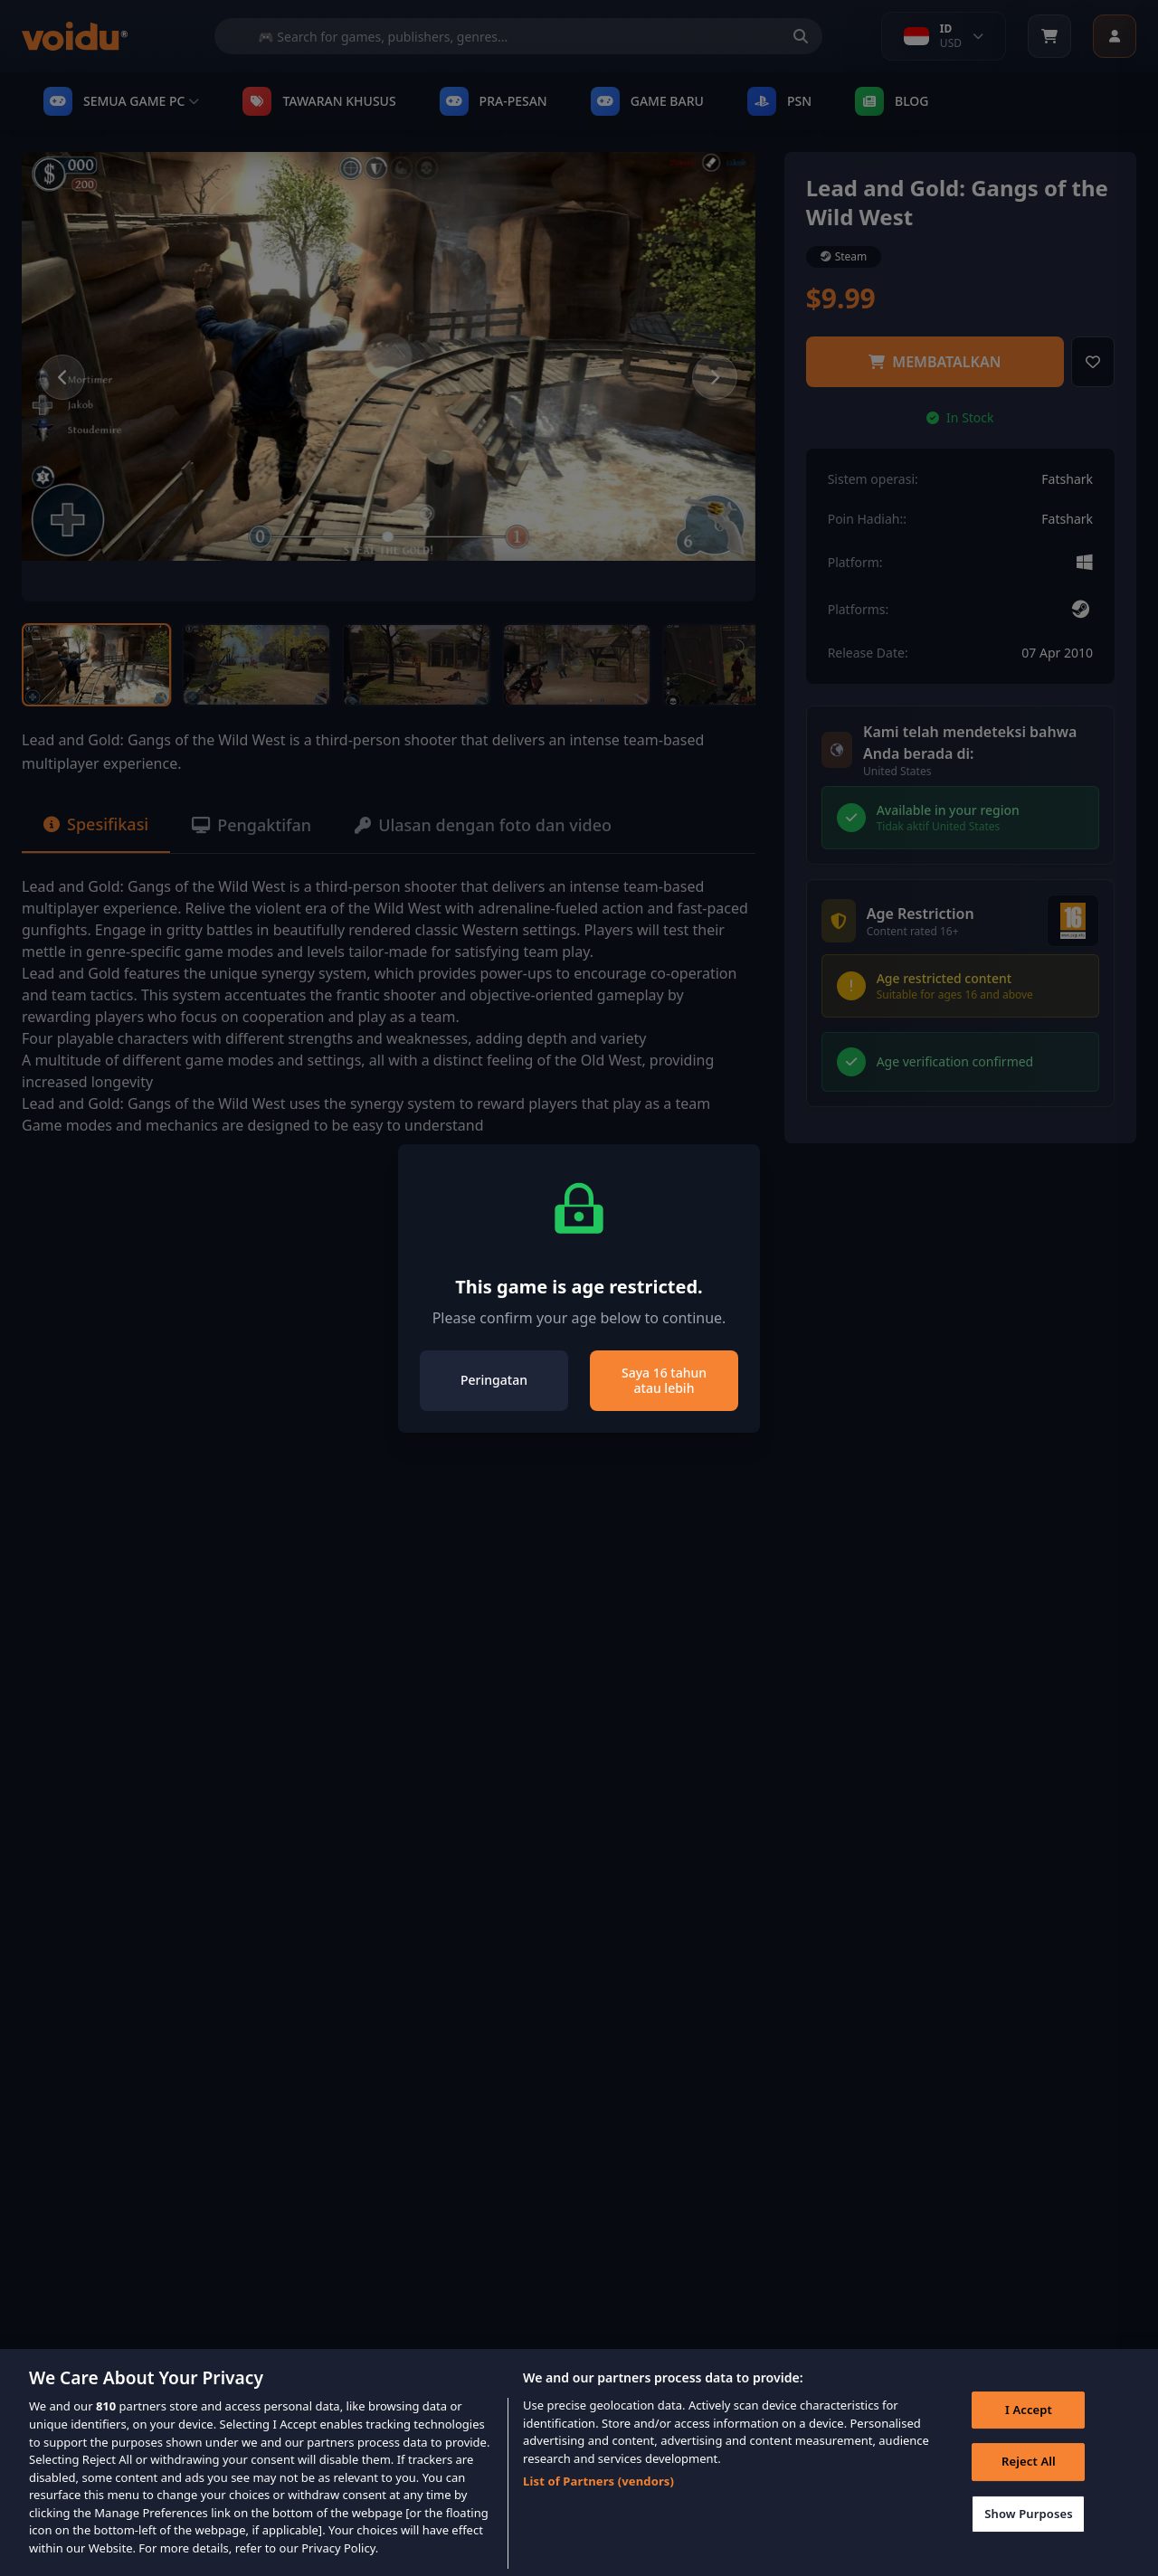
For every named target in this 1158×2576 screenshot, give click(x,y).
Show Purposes (1028, 2536)
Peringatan (493, 1379)
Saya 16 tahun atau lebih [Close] (664, 1380)
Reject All (1028, 2485)
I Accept (1028, 2432)
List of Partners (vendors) (598, 2504)
